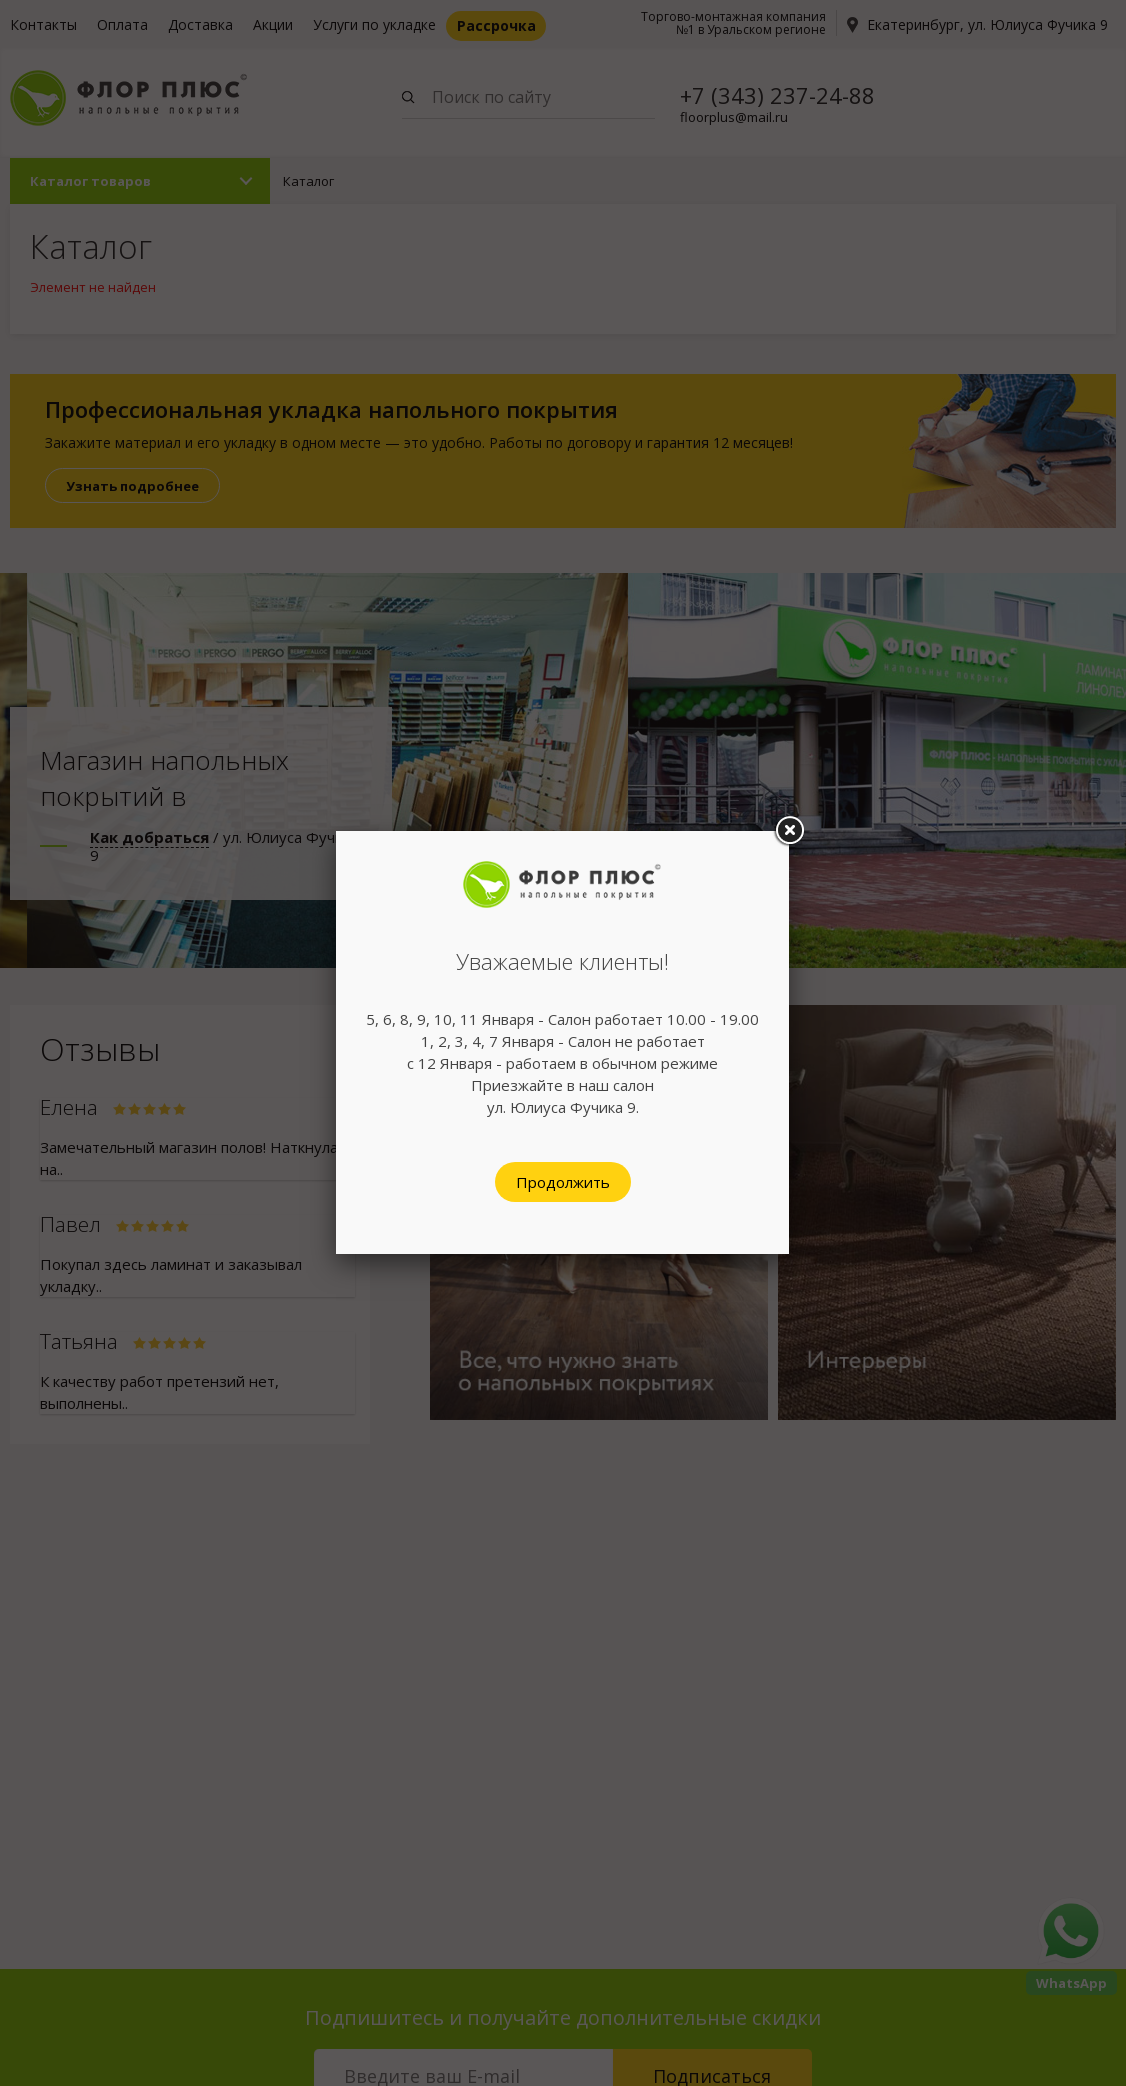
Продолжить (563, 1182)
